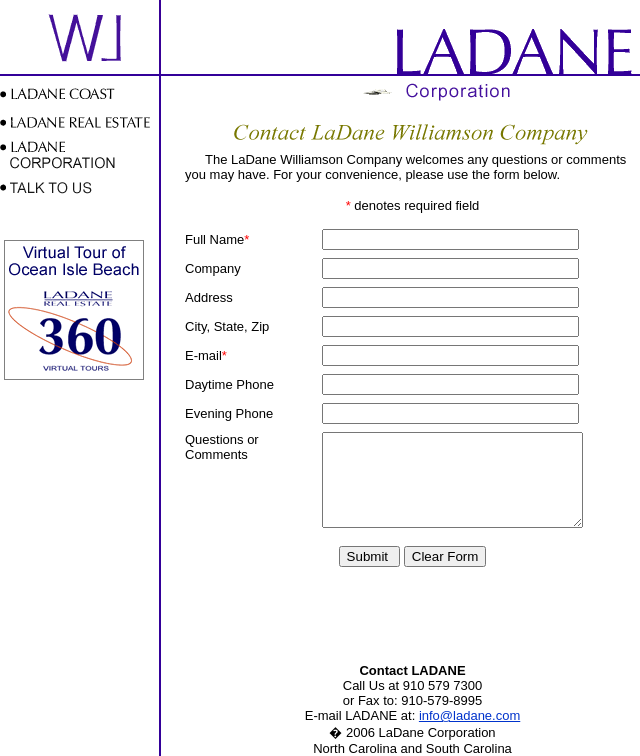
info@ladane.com (469, 715)
